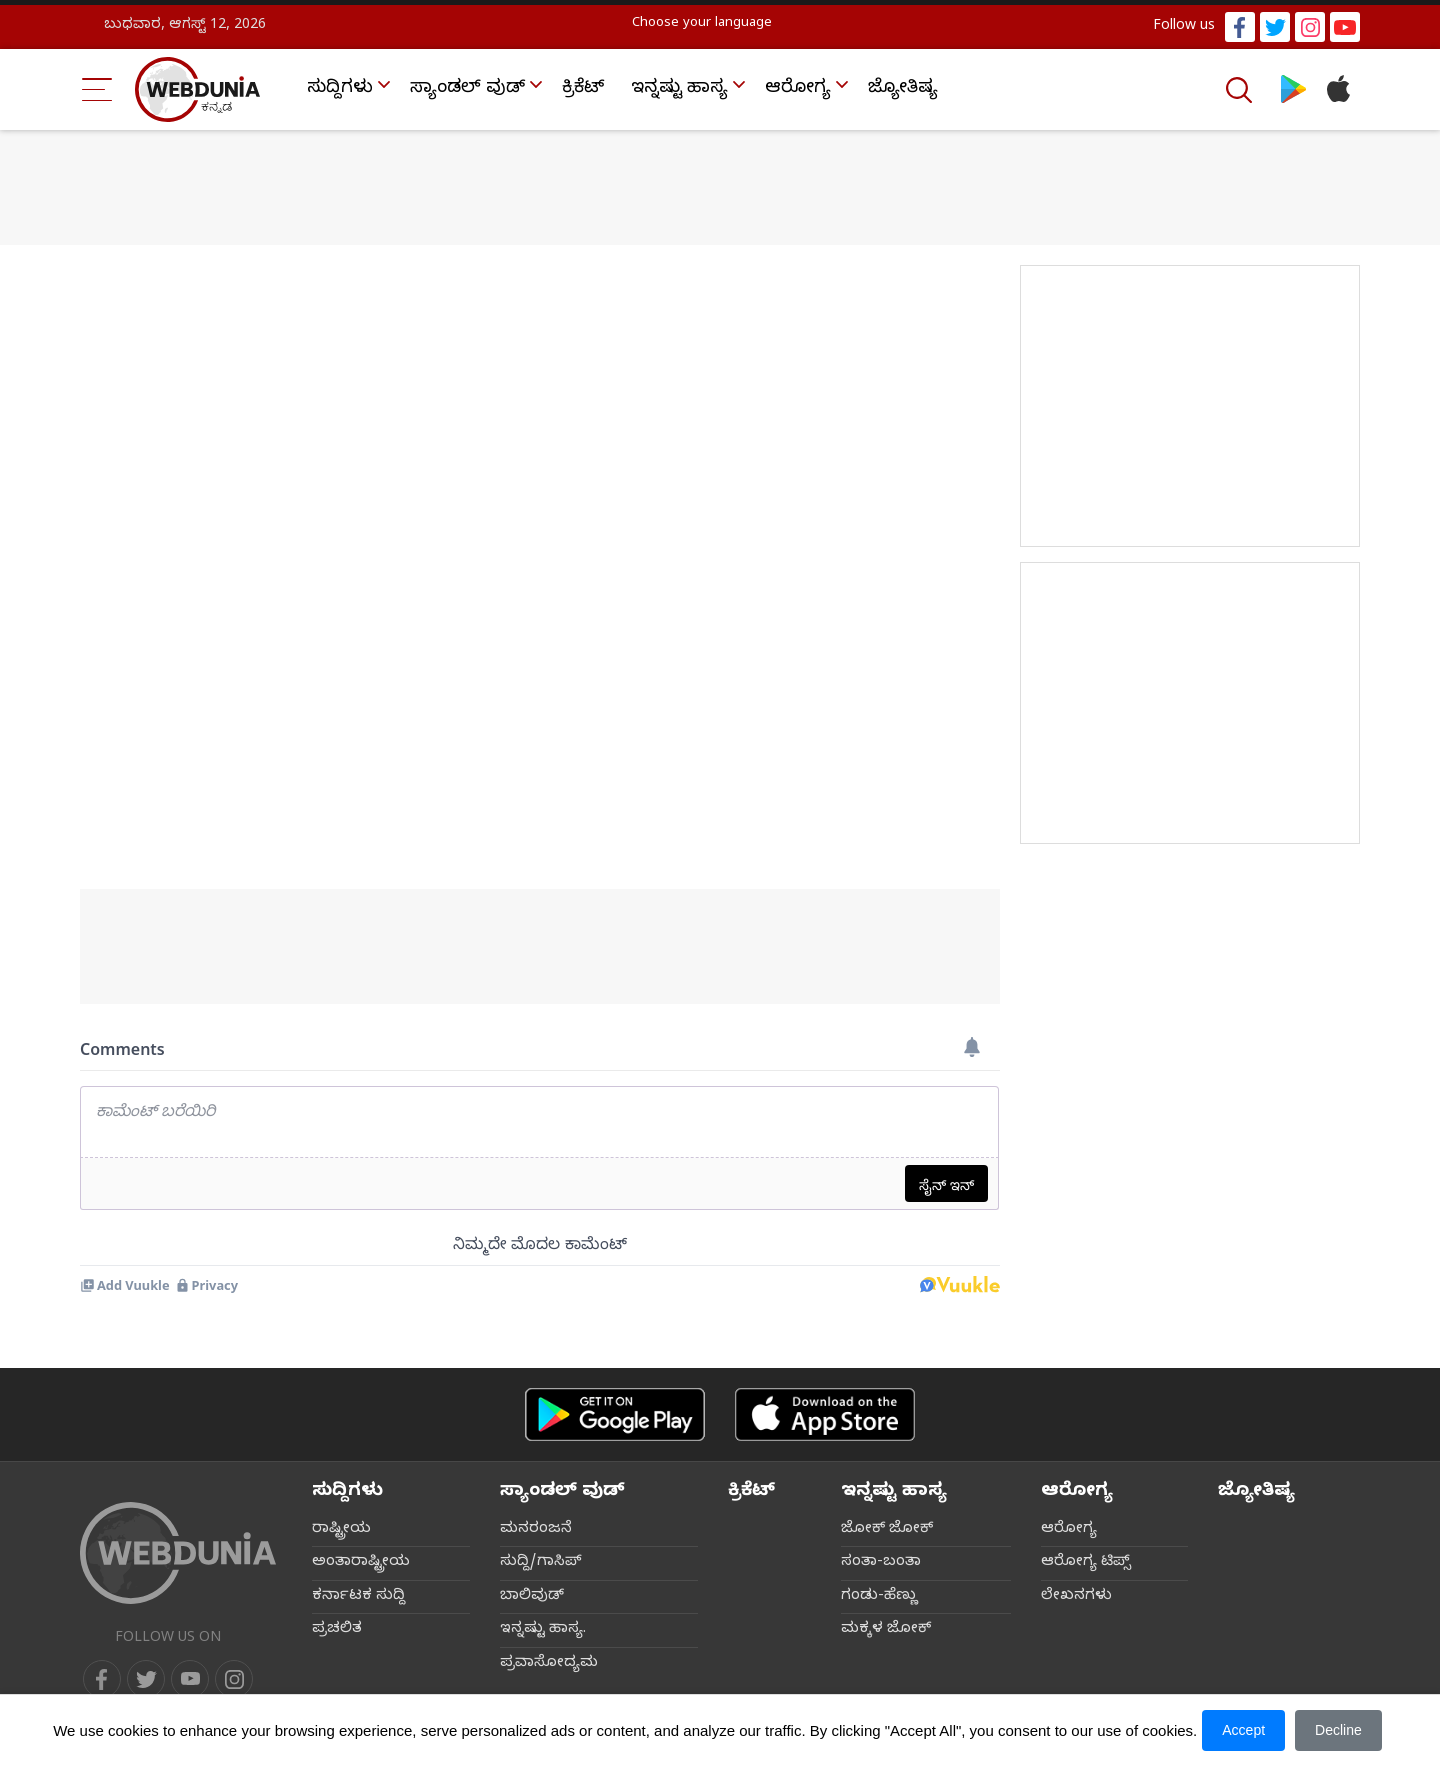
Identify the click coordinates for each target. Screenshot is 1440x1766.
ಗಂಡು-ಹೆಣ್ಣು (879, 1597)
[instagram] (234, 1679)
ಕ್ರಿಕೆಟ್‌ (583, 89)
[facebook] (102, 1679)
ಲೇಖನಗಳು (1076, 1597)
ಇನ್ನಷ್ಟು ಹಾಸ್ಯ (679, 89)
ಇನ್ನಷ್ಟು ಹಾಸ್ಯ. (543, 1630)
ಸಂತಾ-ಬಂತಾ (881, 1563)
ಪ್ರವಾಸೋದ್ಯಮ (549, 1664)
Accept (1243, 1730)
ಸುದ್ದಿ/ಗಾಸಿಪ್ (541, 1563)
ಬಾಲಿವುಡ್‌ (532, 1597)
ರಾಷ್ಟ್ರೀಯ (341, 1530)
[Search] (1241, 90)
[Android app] (615, 1414)
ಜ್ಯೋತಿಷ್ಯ (903, 89)
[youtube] (190, 1679)
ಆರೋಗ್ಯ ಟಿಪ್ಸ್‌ (1086, 1563)
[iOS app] (825, 1414)
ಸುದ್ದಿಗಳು (340, 89)
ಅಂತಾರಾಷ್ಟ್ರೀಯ (361, 1563)
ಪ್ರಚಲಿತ (337, 1630)
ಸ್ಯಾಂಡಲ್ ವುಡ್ (467, 89)
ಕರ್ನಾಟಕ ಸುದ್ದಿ (358, 1597)
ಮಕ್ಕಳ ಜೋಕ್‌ (886, 1630)
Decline (1338, 1730)
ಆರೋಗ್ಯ (798, 89)
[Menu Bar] (97, 89)
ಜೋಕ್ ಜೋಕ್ (887, 1530)
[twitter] (146, 1679)
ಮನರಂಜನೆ (536, 1530)
